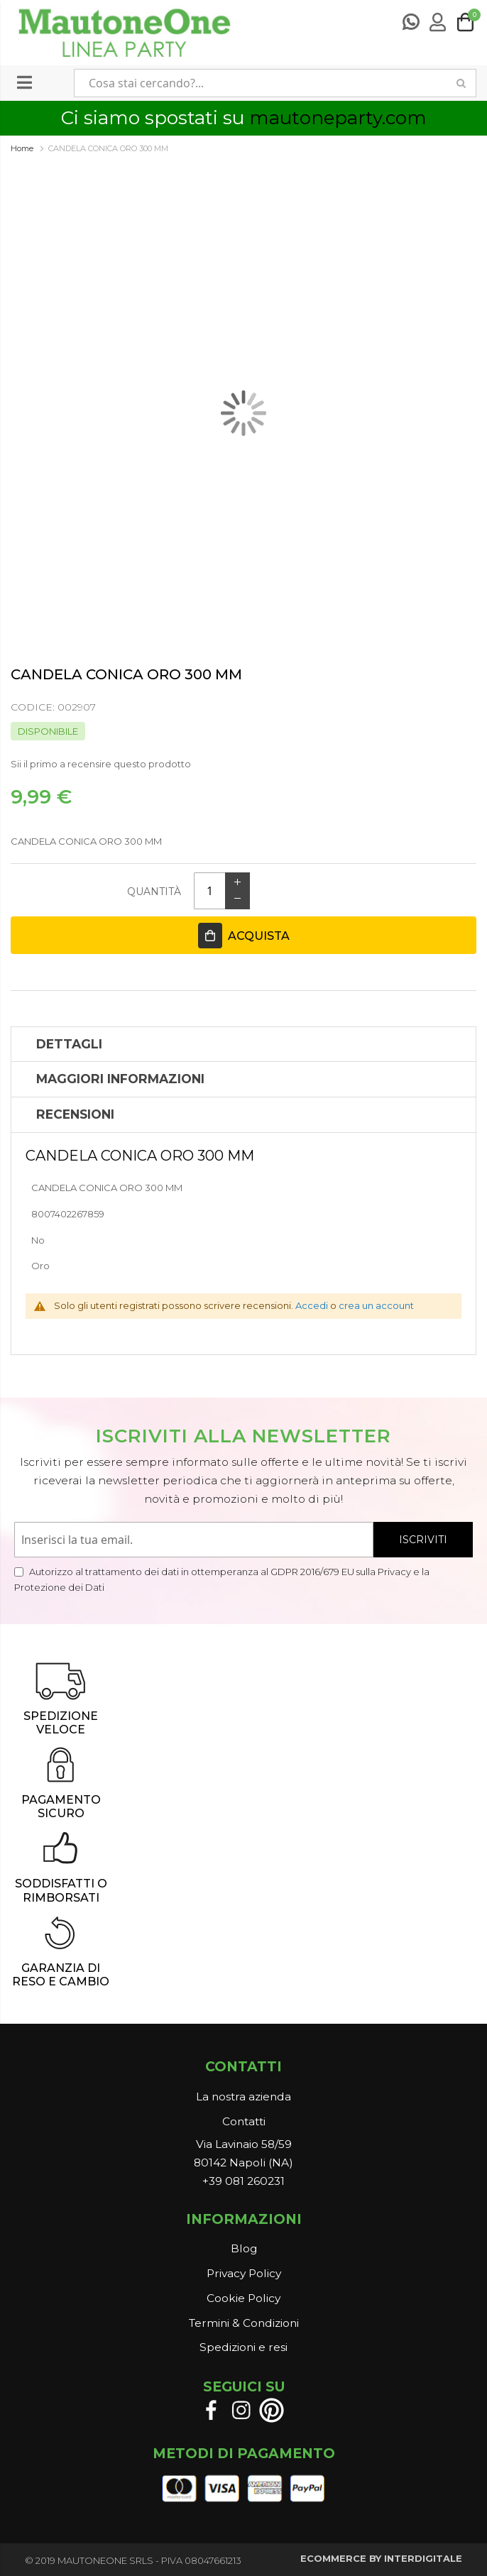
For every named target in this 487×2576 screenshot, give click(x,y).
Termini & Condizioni (244, 2323)
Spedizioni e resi (243, 2347)
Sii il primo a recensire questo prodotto (101, 763)
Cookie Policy (243, 2298)
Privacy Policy (244, 2273)
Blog (244, 2248)
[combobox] (261, 83)
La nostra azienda (243, 2096)
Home (22, 148)
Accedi (311, 1305)
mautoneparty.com (338, 117)
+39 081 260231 (243, 2181)
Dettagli (69, 1043)
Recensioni (75, 1114)
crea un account (376, 1305)
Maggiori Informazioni (120, 1078)
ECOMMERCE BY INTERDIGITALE (381, 2558)
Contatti (244, 2121)
